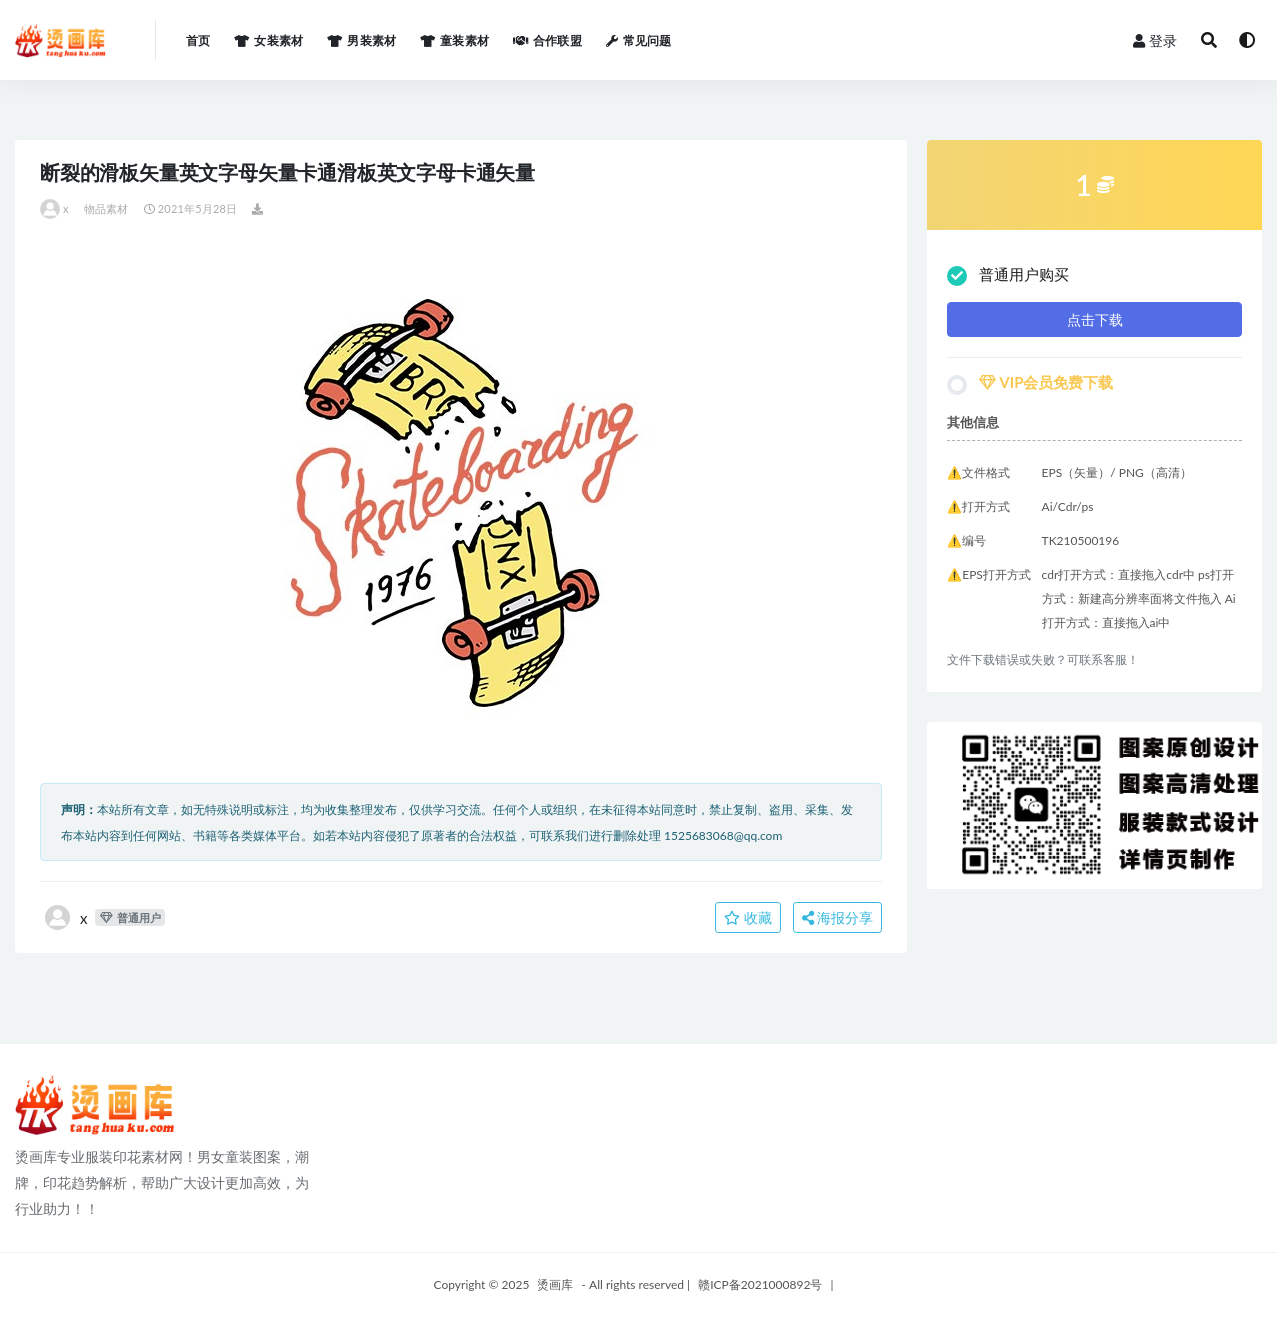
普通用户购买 (1008, 275)
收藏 (748, 917)
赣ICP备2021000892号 (760, 1284)
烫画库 (555, 1284)
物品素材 (106, 208)
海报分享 (838, 917)
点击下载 (1095, 319)
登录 (1155, 40)
